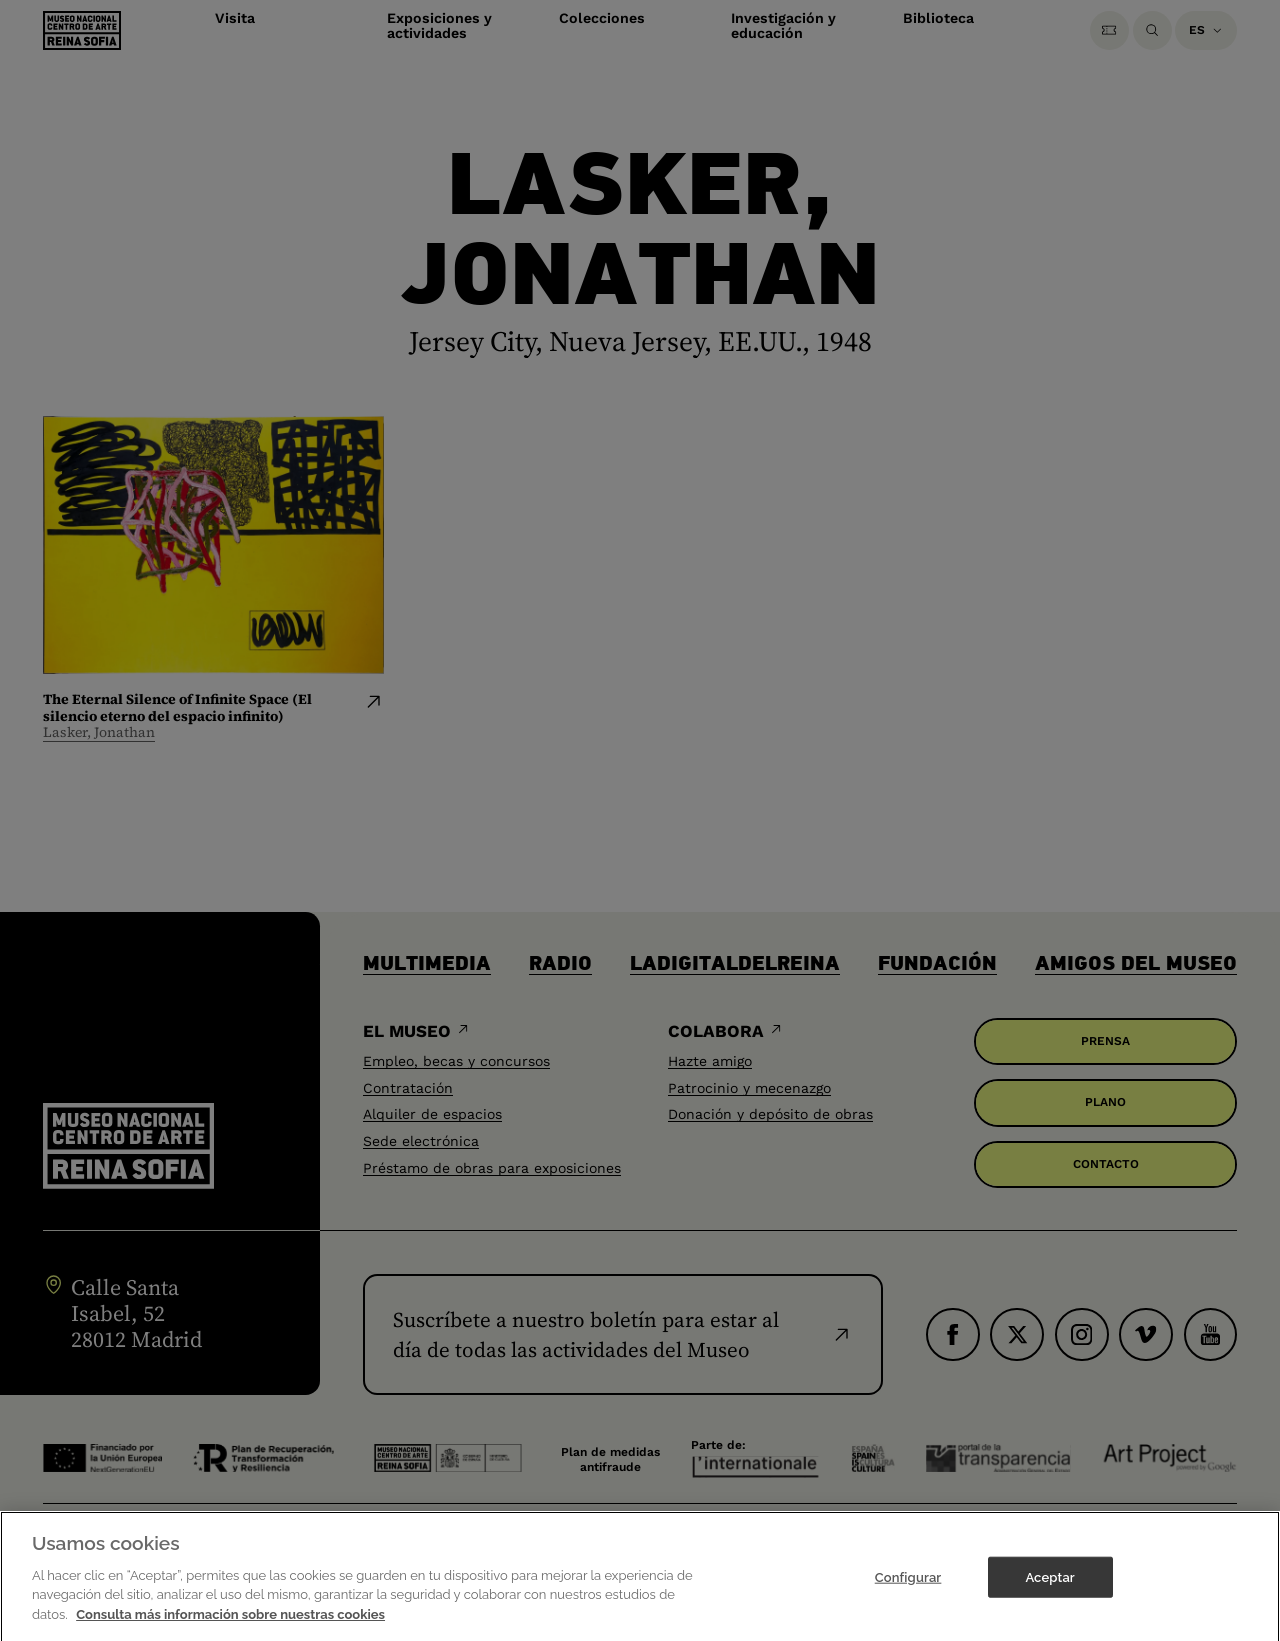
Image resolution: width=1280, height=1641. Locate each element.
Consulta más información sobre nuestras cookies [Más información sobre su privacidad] (230, 1622)
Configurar (908, 1585)
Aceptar (1049, 1585)
